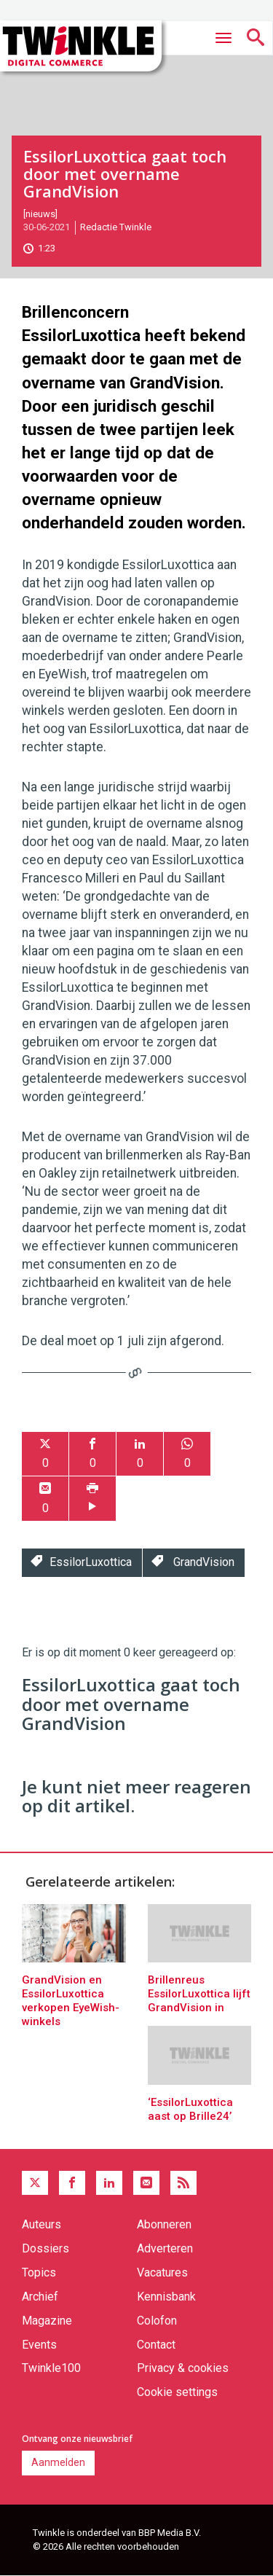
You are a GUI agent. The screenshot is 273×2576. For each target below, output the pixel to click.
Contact (156, 2345)
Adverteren (165, 2248)
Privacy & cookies (183, 2368)
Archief (40, 2296)
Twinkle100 (51, 2368)
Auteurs (41, 2224)
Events (39, 2345)
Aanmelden (58, 2462)
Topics (39, 2272)
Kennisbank (166, 2296)
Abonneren (164, 2224)
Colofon (157, 2321)
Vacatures (162, 2272)
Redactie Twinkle (115, 227)
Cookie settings (177, 2392)
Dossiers (45, 2248)
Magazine (47, 2321)
